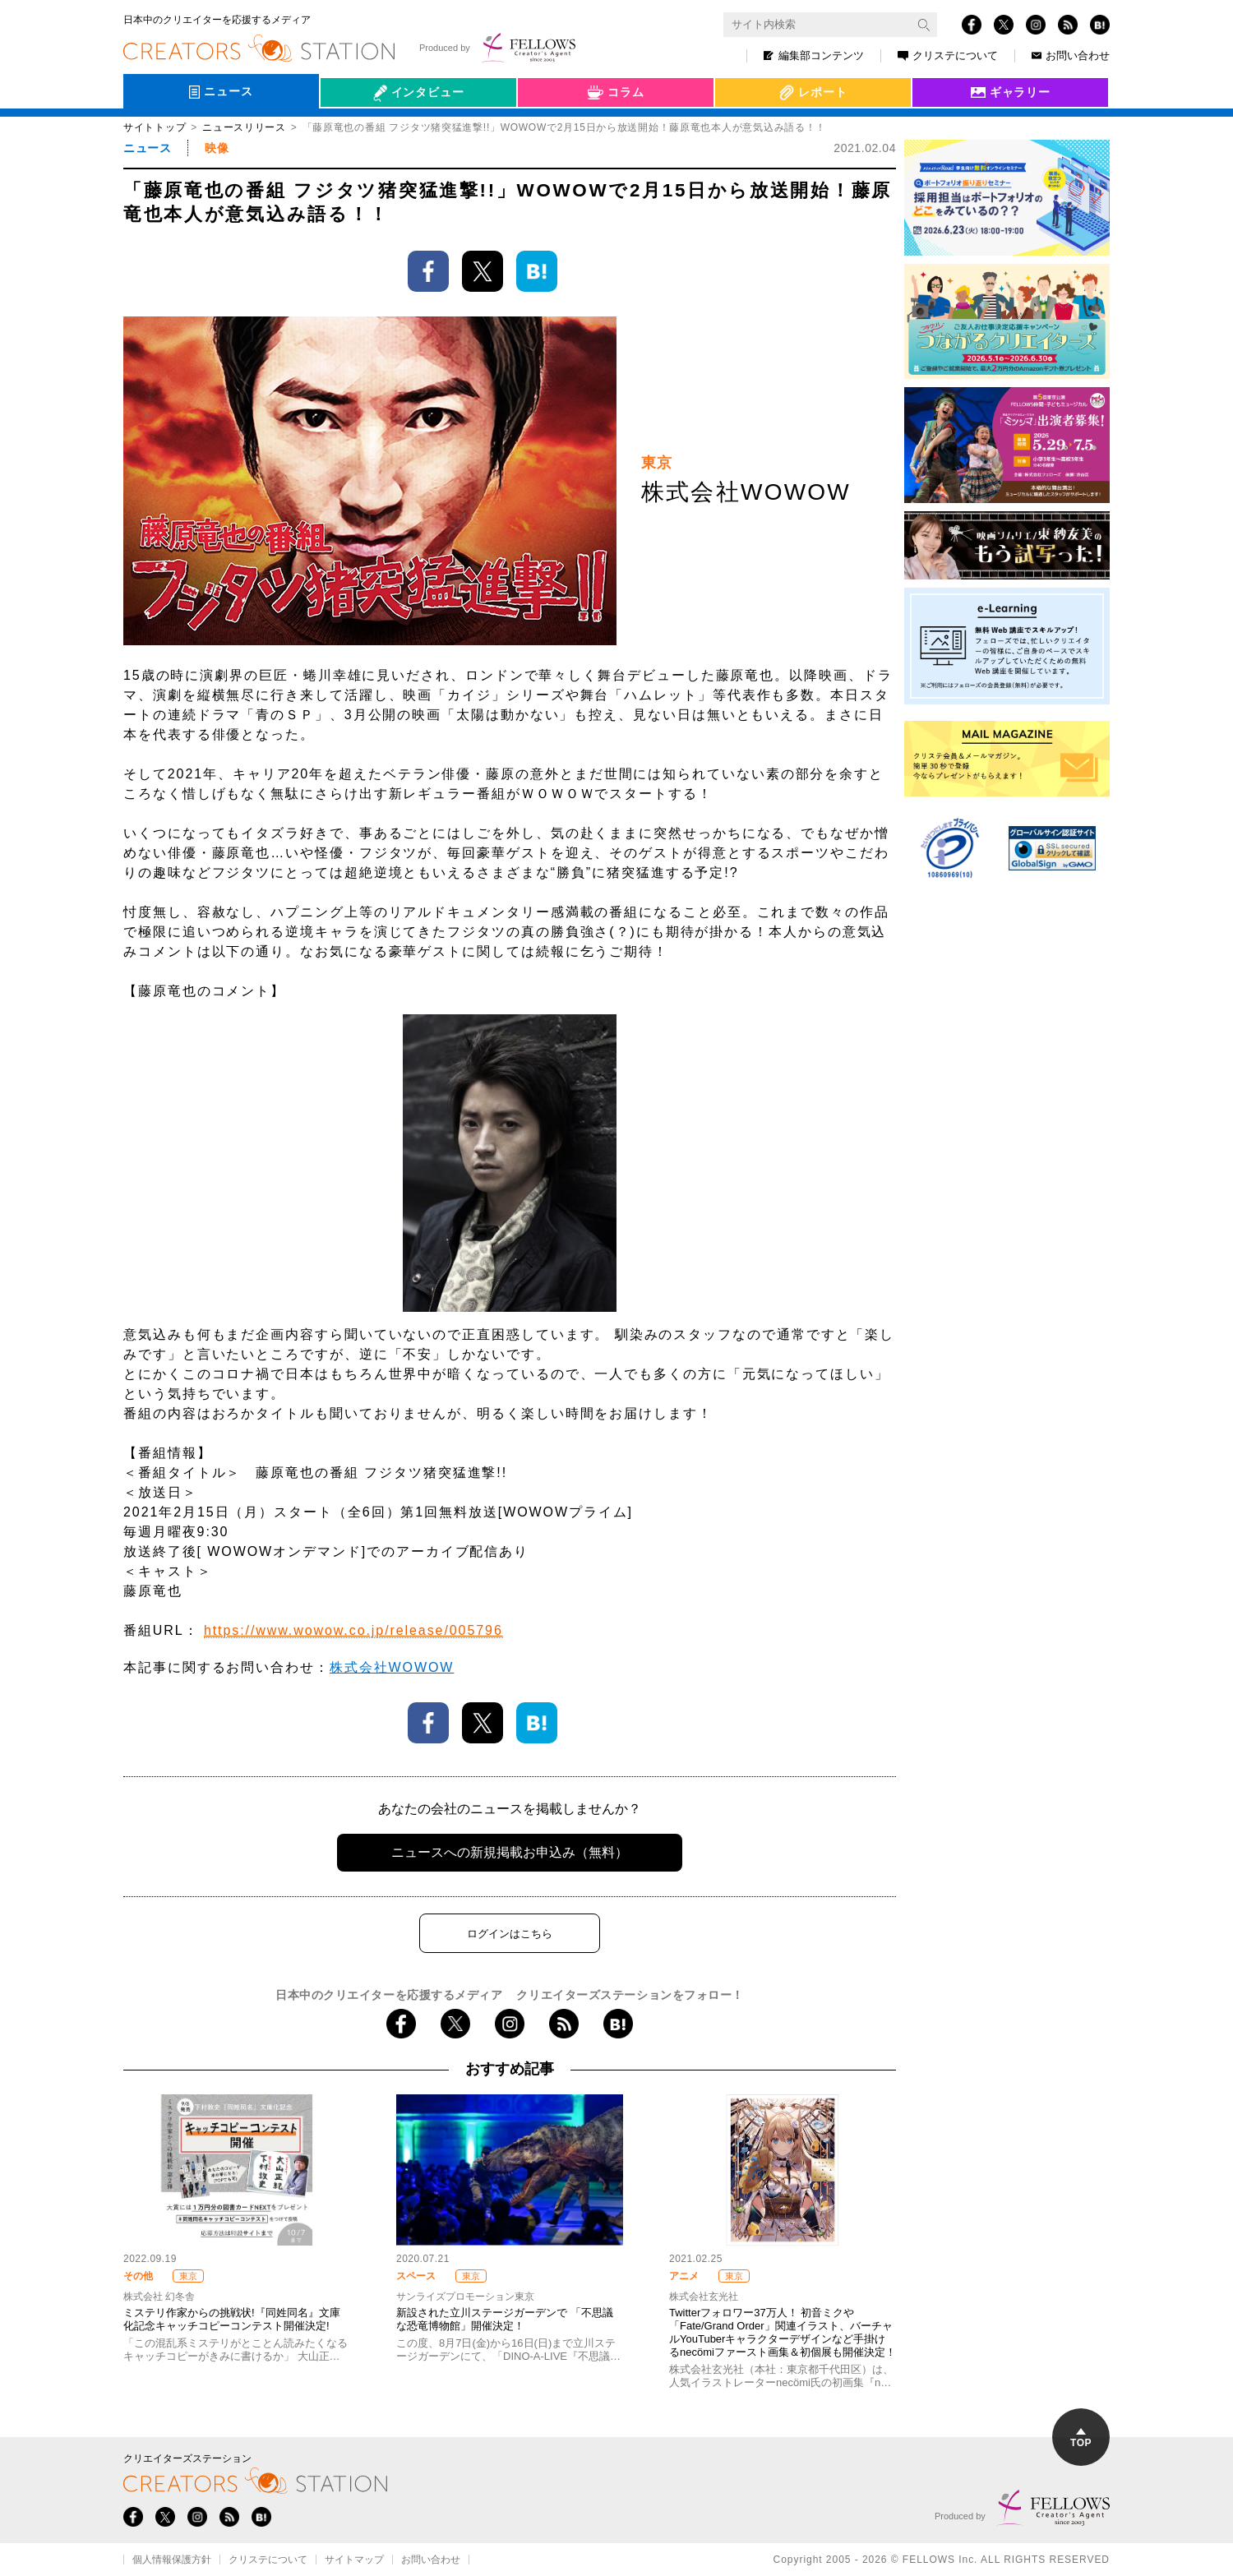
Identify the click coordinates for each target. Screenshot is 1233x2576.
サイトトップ (154, 127)
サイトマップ (354, 2559)
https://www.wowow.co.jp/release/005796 (353, 1630)
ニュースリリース (244, 127)
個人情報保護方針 (171, 2559)
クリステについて (948, 55)
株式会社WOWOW (392, 1667)
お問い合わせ (1071, 55)
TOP (1081, 2438)
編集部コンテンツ (814, 55)
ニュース (147, 148)
